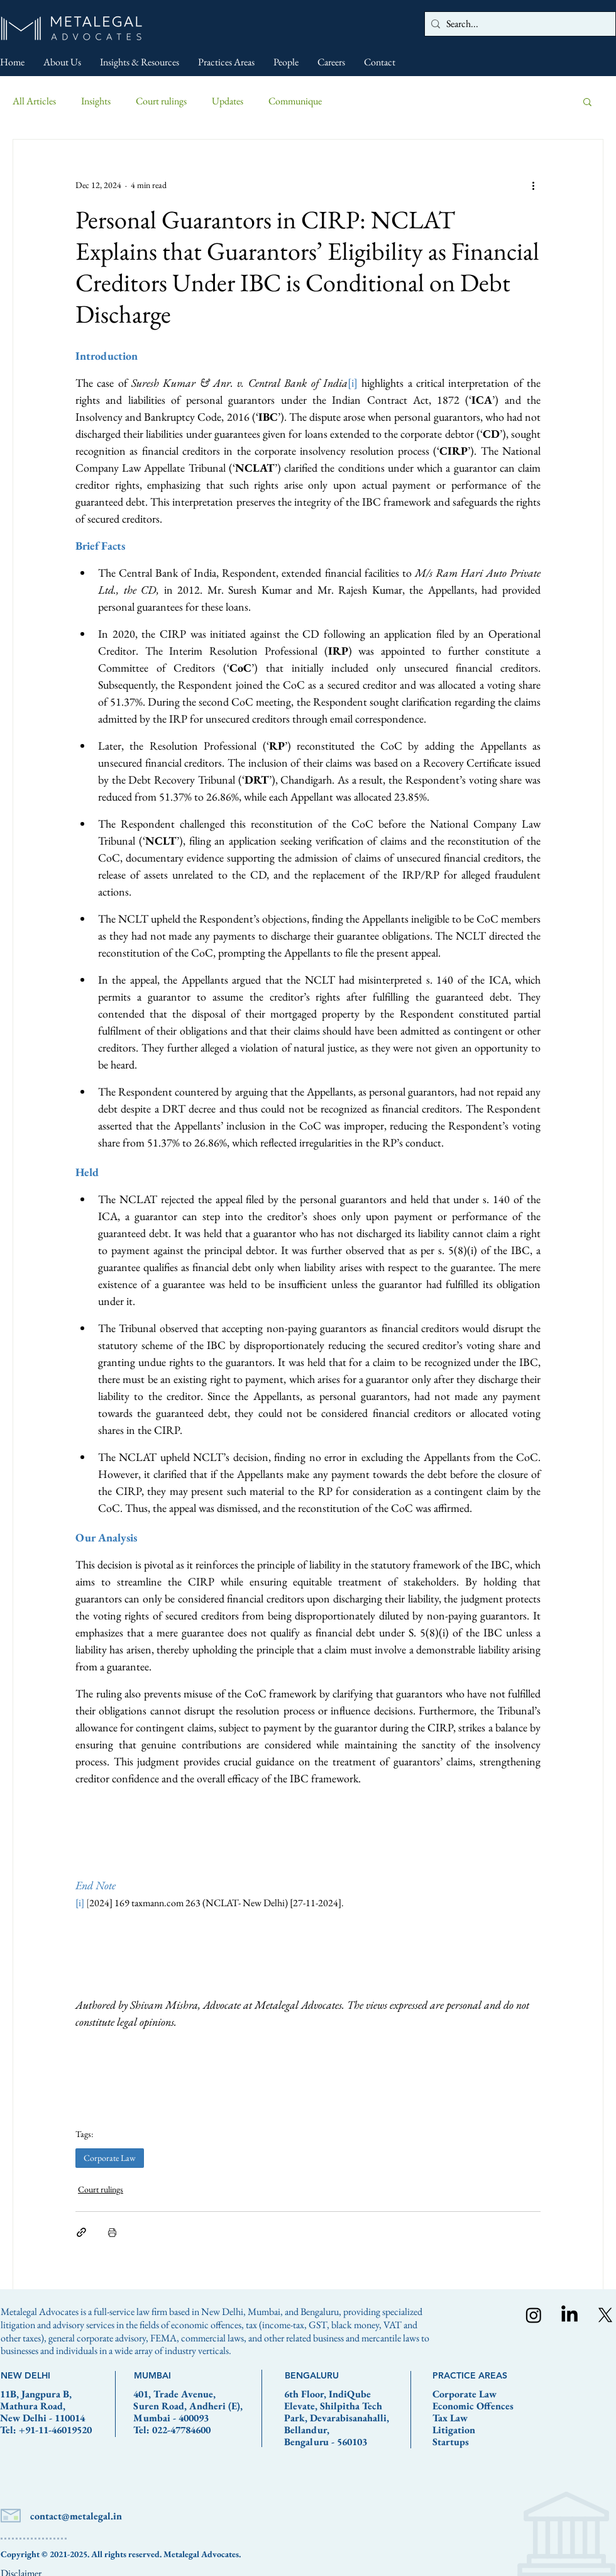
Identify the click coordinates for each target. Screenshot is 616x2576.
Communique (295, 101)
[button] (587, 101)
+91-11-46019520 (55, 2429)
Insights (96, 101)
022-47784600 (181, 2429)
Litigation (453, 2429)
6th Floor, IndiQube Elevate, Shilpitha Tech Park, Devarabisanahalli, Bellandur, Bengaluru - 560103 (336, 2417)
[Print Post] (112, 2232)
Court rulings (161, 101)
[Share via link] (81, 2232)
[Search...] (517, 24)
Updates (227, 101)
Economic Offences (473, 2405)
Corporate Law (110, 2157)
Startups (450, 2441)
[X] (605, 2315)
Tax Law (450, 2417)
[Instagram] (534, 2315)
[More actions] (533, 184)
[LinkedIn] (569, 2315)
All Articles (34, 101)
